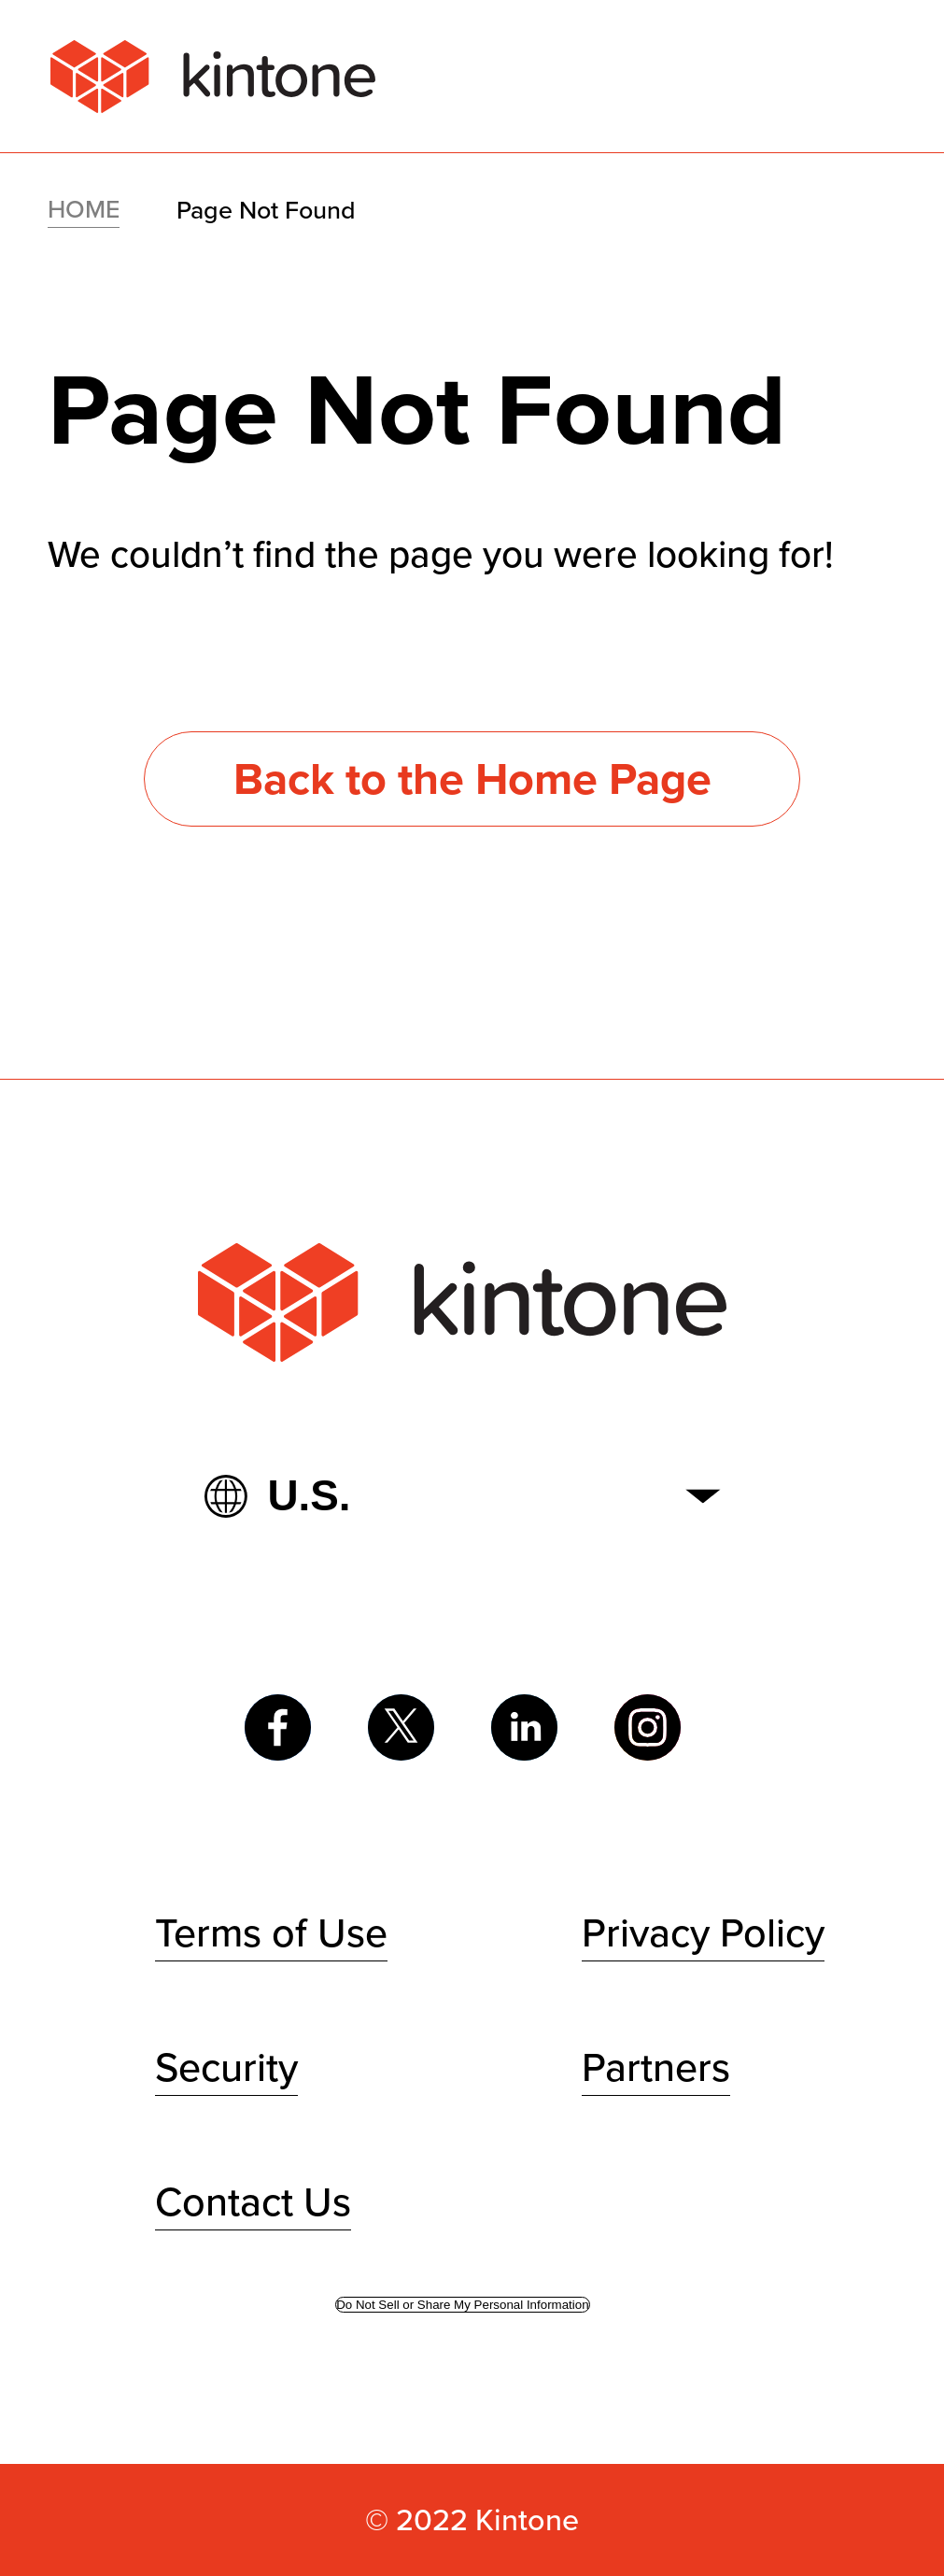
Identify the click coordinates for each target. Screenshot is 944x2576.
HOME (84, 208)
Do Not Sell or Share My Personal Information (462, 2305)
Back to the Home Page (472, 778)
